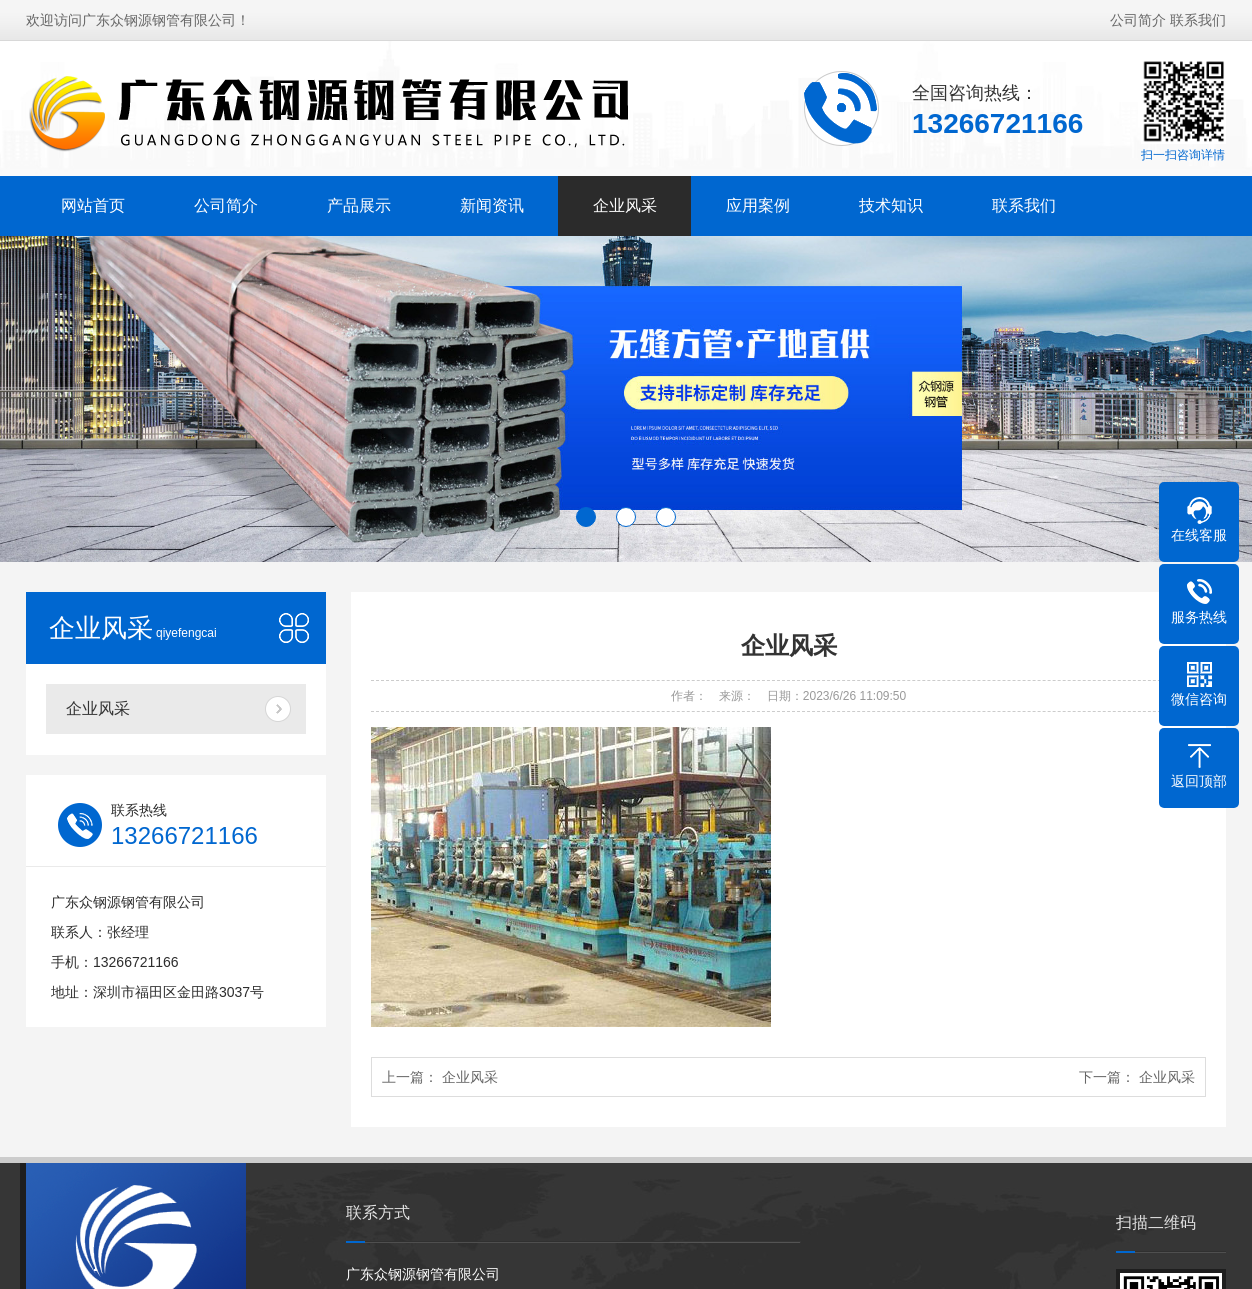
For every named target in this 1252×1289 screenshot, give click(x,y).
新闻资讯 (492, 205)
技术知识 (891, 205)
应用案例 (758, 205)
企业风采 (625, 205)
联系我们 (1198, 20)
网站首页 (93, 205)
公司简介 (1138, 20)
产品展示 (359, 205)
